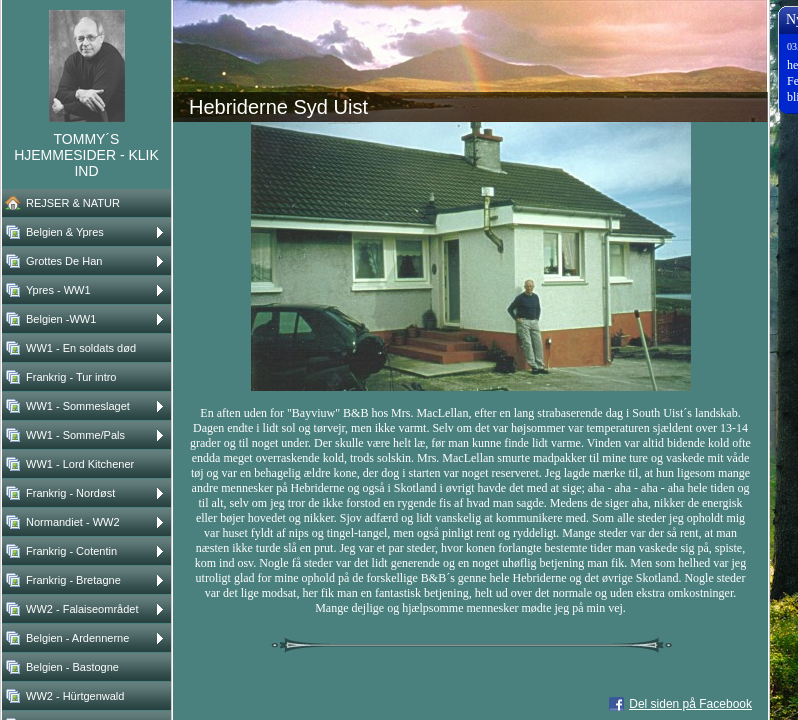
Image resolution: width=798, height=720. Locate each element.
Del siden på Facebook (690, 704)
